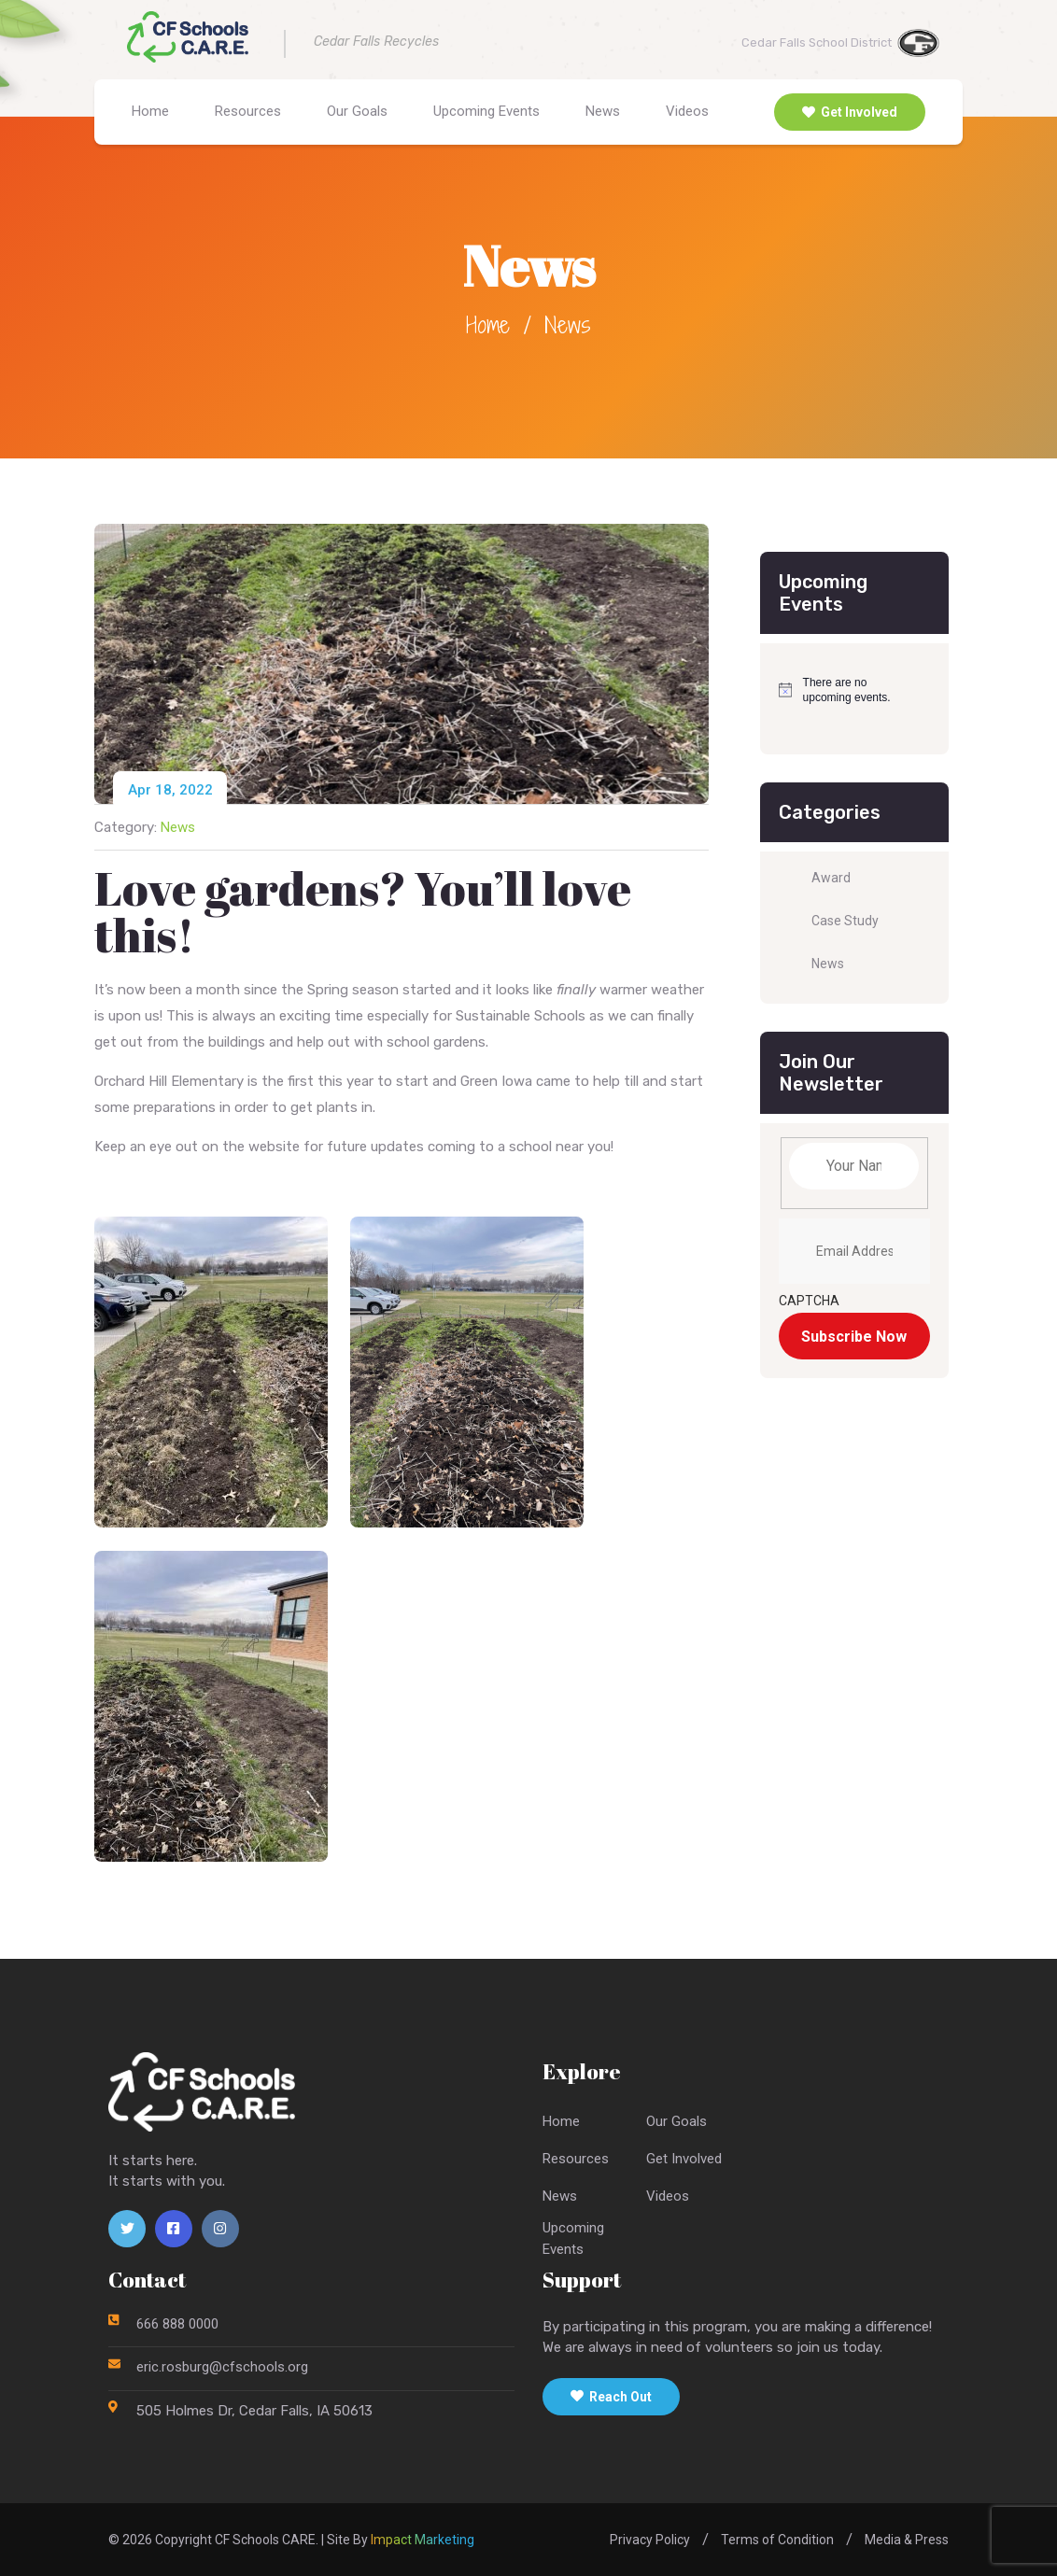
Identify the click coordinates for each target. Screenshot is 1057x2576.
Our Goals (357, 111)
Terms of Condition (777, 2539)
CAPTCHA (809, 1300)
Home (150, 111)
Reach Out (611, 2396)
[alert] (841, 690)
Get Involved (849, 112)
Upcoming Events (486, 111)
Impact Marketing (422, 2539)
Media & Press (907, 2539)
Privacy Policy (650, 2539)
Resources (248, 111)
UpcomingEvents (573, 2238)
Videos (687, 111)
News (602, 111)
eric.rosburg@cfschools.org (222, 2366)
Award (831, 877)
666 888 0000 (177, 2324)
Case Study (845, 920)
